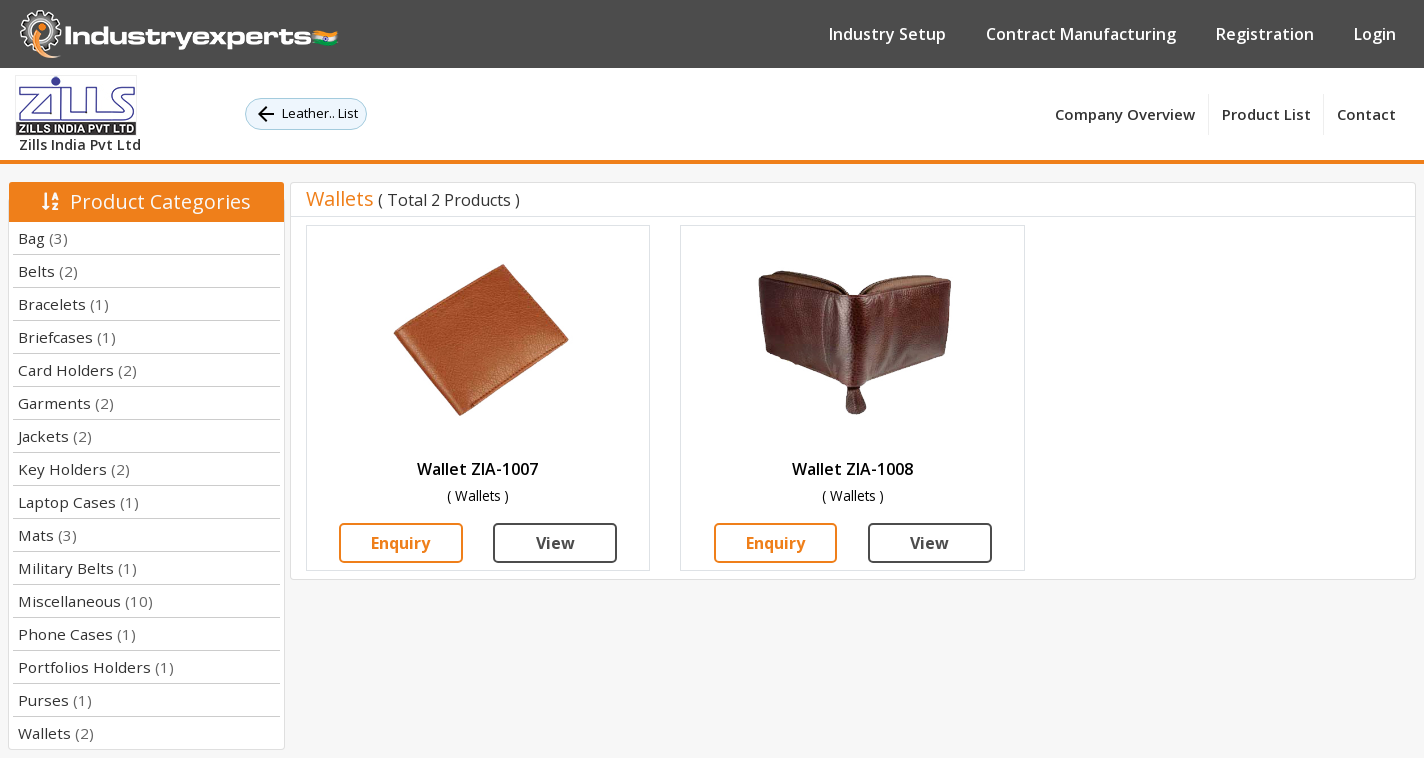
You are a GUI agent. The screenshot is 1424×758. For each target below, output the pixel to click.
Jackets (55, 436)
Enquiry (400, 543)
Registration (1265, 34)
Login (1375, 34)
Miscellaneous (85, 601)
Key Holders (74, 469)
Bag (43, 238)
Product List (1266, 114)
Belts (48, 271)
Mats (47, 535)
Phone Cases (77, 634)
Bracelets (63, 304)
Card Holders (77, 370)
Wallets (56, 733)
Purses (55, 700)
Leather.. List (306, 114)
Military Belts (77, 568)
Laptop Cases (78, 502)
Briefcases (67, 337)
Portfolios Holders (96, 667)
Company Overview (1125, 114)
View (555, 543)
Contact (1366, 114)
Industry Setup (887, 34)
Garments (66, 403)
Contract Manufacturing (1081, 34)
